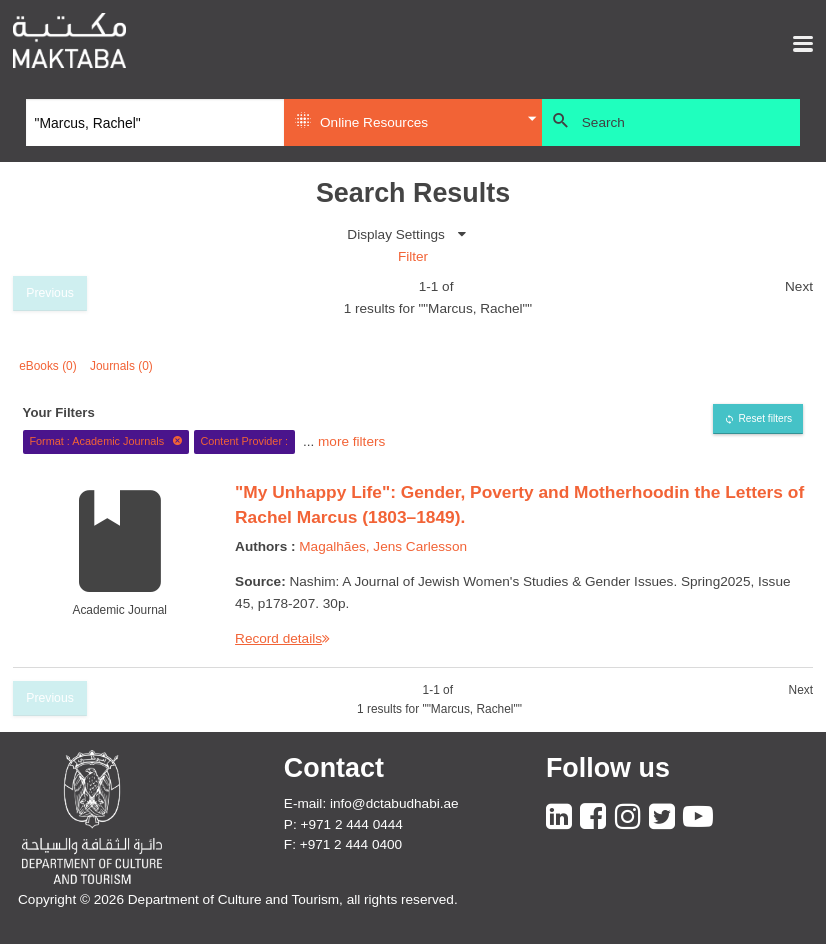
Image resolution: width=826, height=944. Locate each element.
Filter (413, 256)
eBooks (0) (48, 366)
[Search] (155, 123)
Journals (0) (121, 366)
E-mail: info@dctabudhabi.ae (371, 803)
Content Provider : (244, 441)
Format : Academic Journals (105, 441)
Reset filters (765, 418)
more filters (351, 440)
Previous (50, 293)
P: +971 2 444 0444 (343, 824)
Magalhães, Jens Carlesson (383, 546)
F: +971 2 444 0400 (343, 844)
